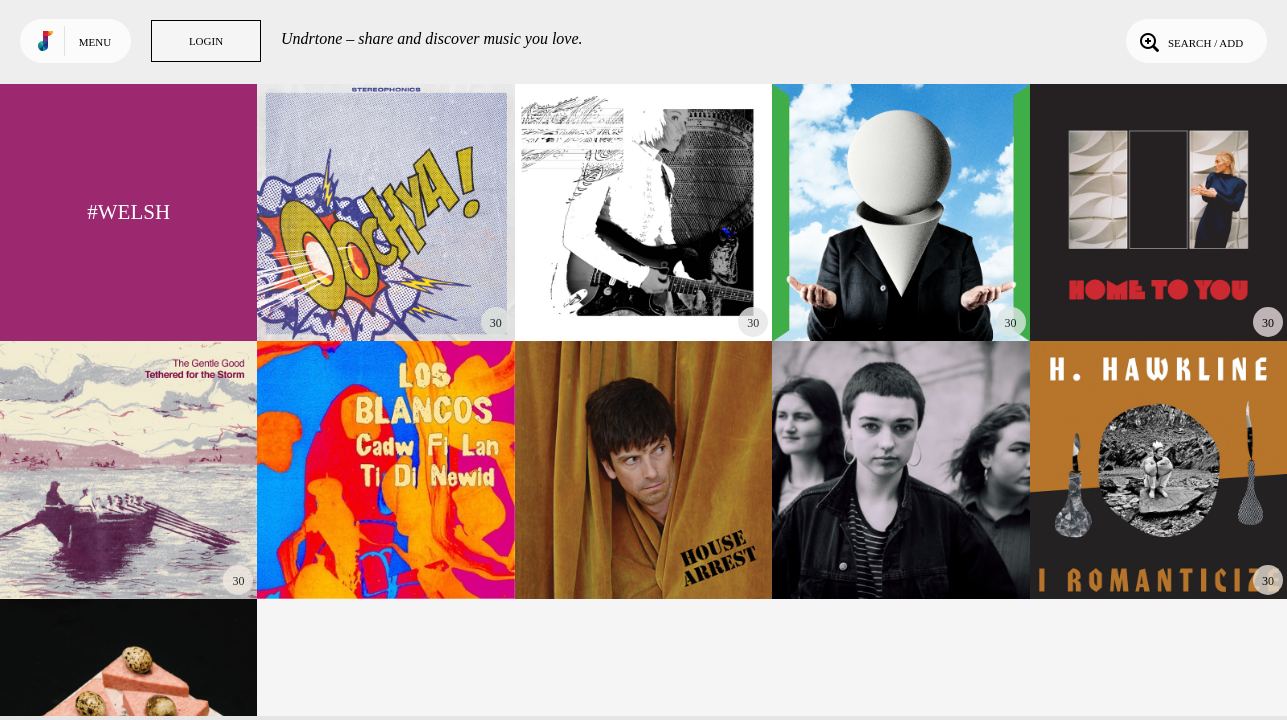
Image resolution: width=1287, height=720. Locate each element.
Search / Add (1189, 41)
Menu (95, 42)
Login (206, 41)
